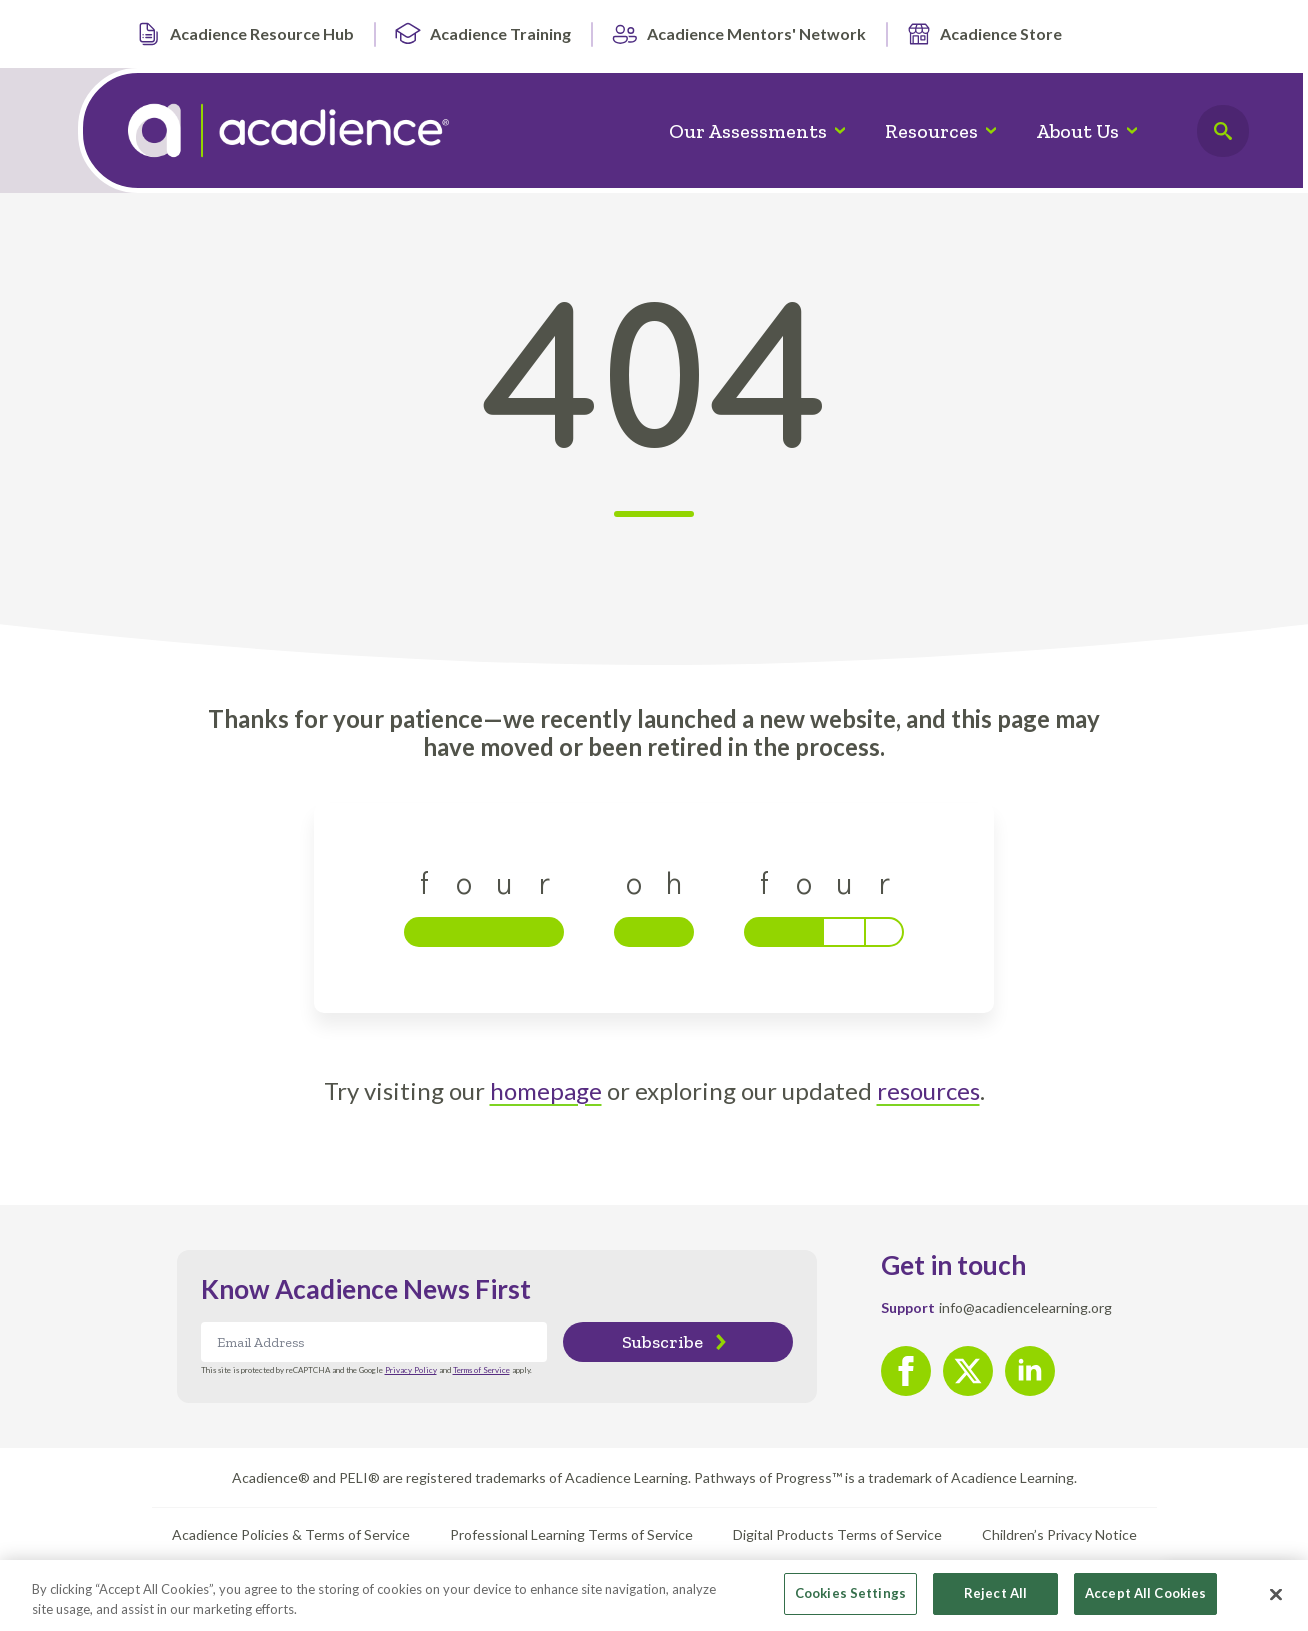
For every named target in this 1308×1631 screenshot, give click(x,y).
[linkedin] (1030, 1371)
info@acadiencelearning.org (1025, 1307)
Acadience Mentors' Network (738, 34)
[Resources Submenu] (997, 131)
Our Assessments (748, 131)
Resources (931, 131)
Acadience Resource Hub (244, 34)
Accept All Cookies (1145, 1600)
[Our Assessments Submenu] (846, 131)
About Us (1077, 131)
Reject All (995, 1600)
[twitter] (968, 1371)
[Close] (1276, 1600)
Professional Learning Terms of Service (571, 1534)
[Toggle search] (1223, 131)
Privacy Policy (411, 1370)
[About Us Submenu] (1138, 131)
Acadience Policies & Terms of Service (291, 1534)
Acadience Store (984, 34)
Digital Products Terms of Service (837, 1534)
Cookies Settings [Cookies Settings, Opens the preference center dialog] (850, 1600)
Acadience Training (482, 34)
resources (928, 1090)
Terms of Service (481, 1370)
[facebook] (906, 1371)
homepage (546, 1090)
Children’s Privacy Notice (1059, 1534)
